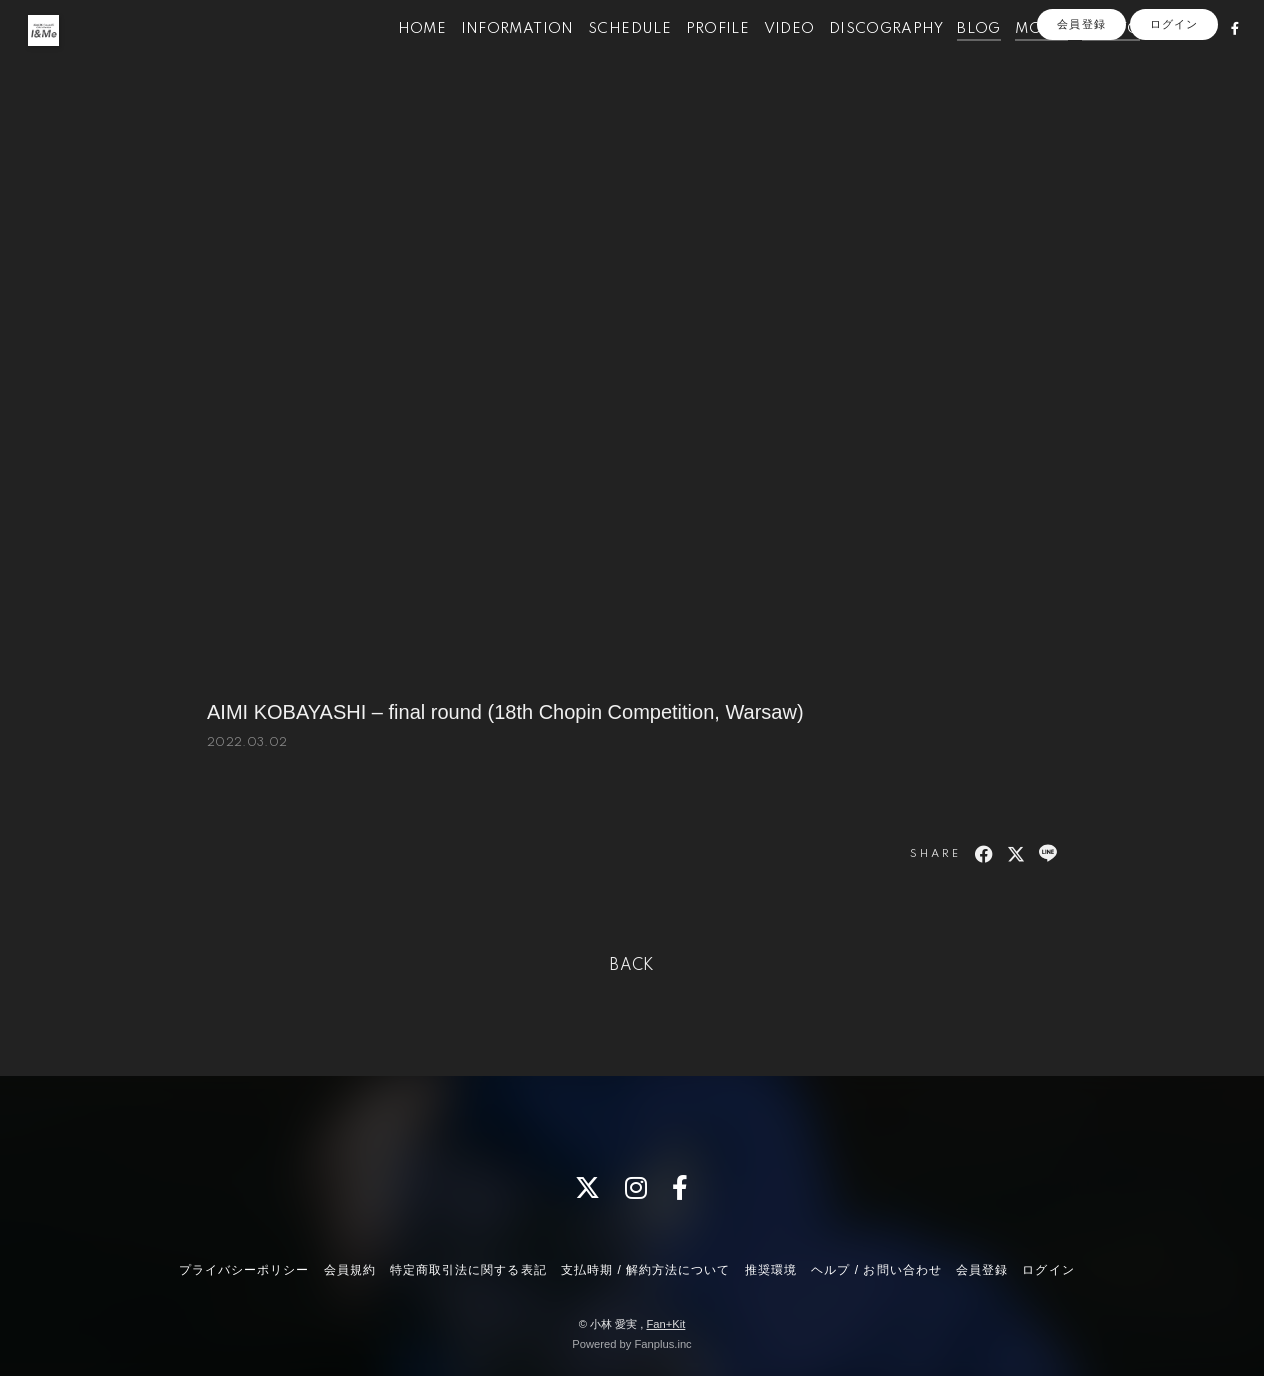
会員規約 (350, 1270)
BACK (632, 966)
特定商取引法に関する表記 (468, 1270)
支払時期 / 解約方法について (646, 1270)
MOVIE (1016, 58)
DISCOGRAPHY (861, 58)
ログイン (1174, 92)
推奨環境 (771, 1270)
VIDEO (764, 58)
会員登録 (1081, 92)
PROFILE (693, 58)
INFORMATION (492, 58)
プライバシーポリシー (244, 1270)
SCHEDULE (604, 58)
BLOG (955, 58)
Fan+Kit (665, 1324)
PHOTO (1087, 58)
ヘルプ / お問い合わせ (876, 1270)
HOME (397, 58)
